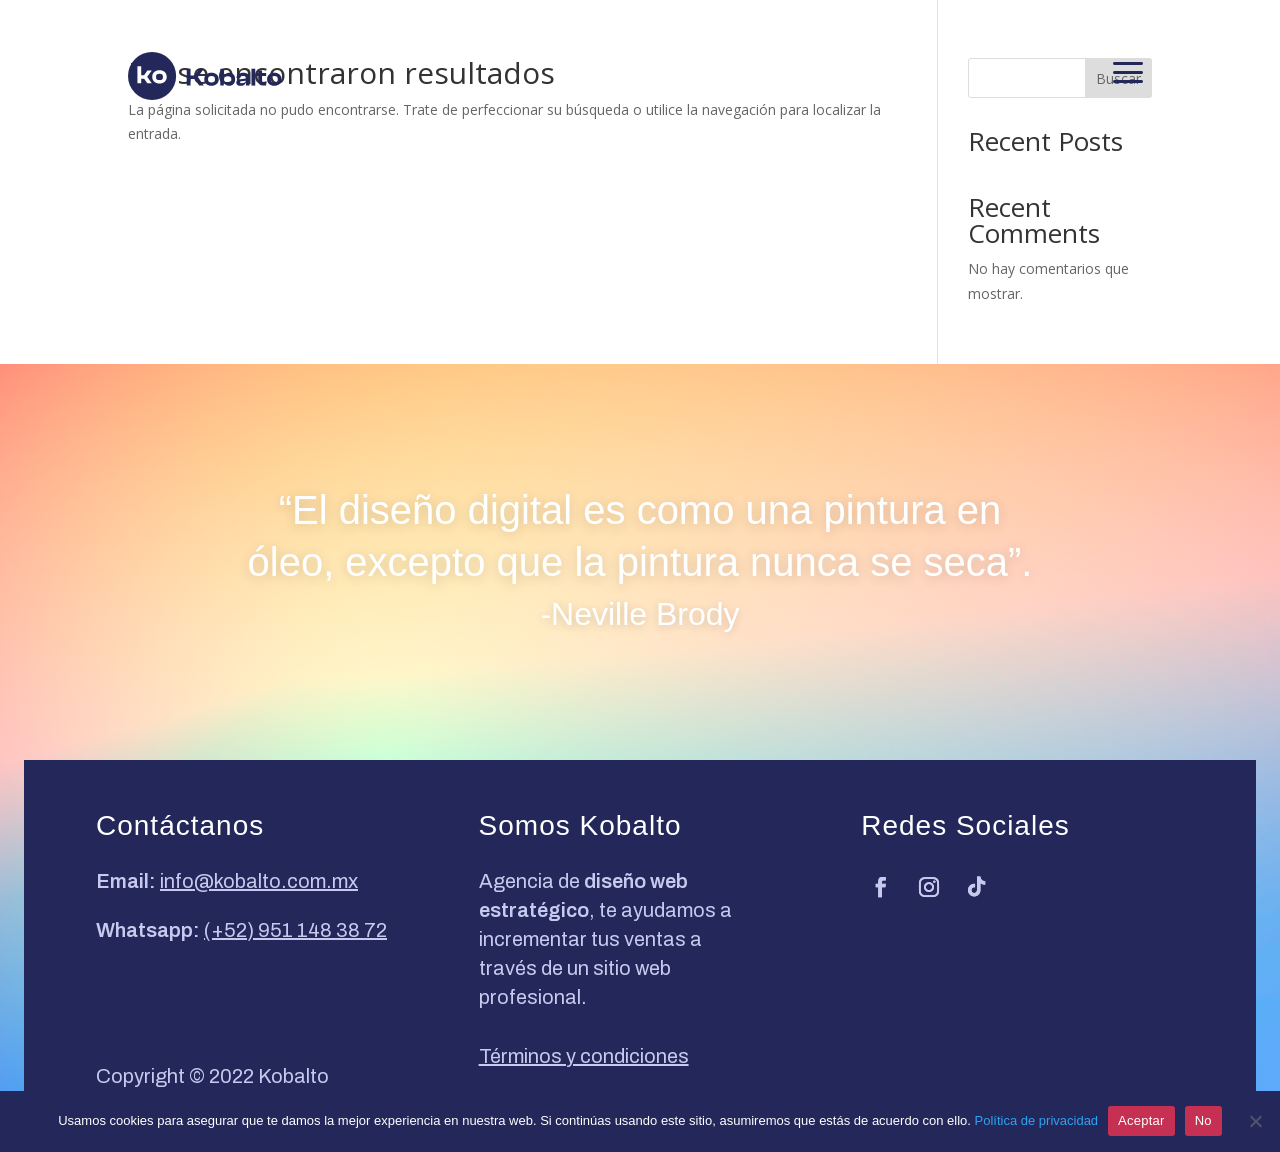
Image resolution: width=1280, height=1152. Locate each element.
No (1203, 1120)
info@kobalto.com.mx (259, 881)
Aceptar (1141, 1120)
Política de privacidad (1037, 1120)
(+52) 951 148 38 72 (295, 930)
